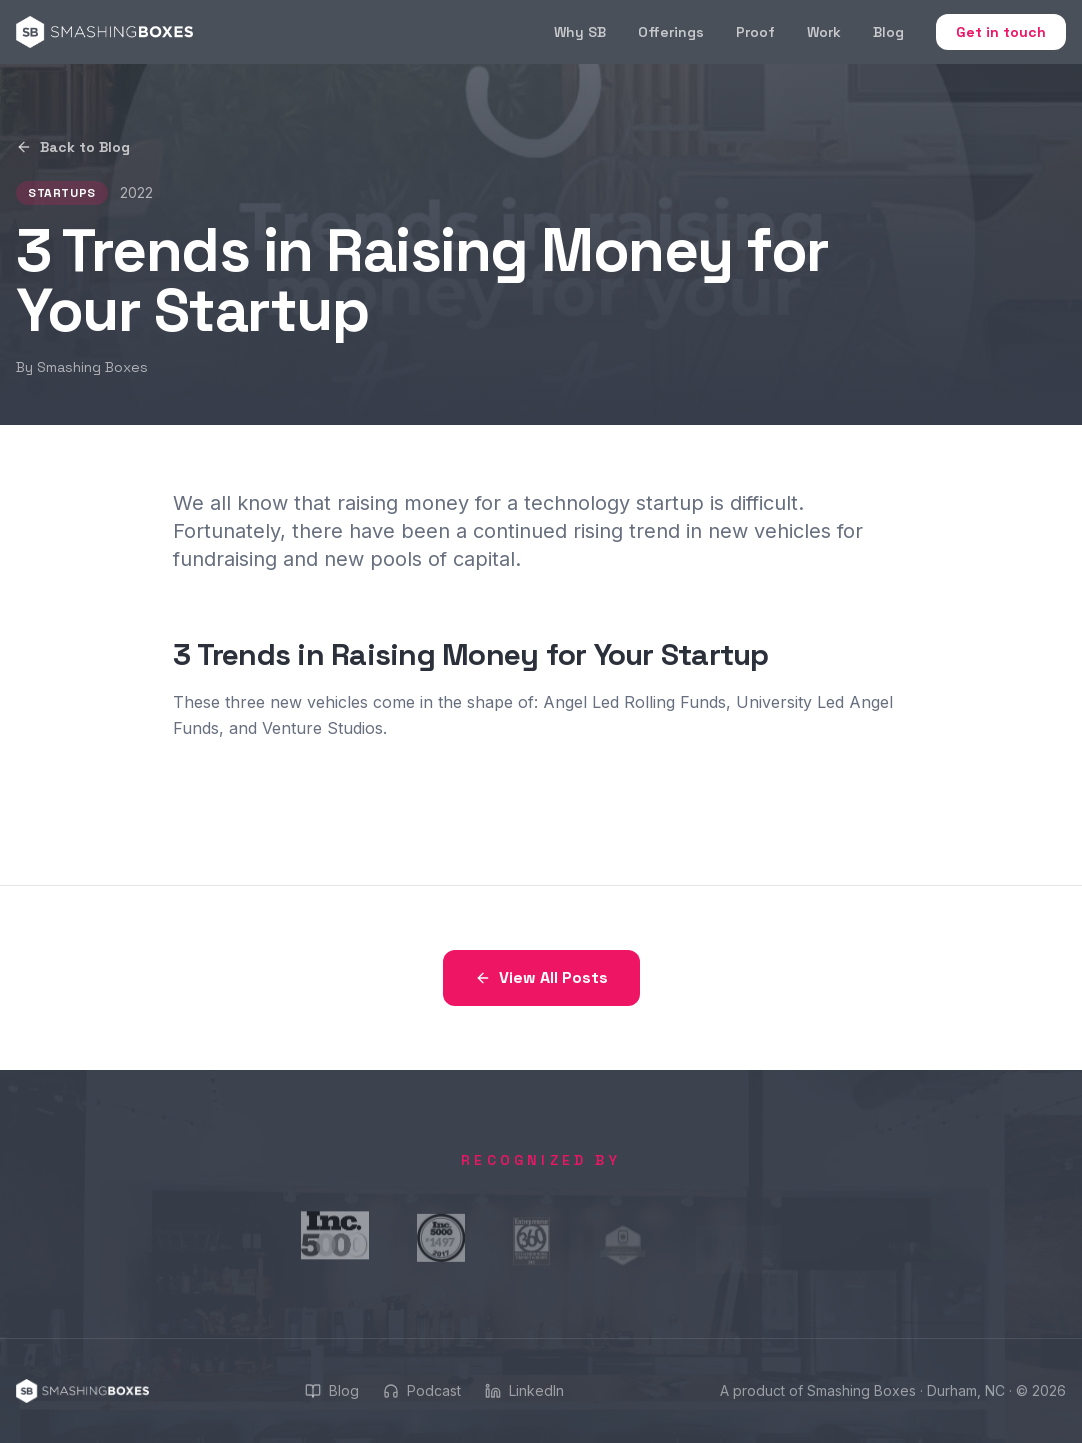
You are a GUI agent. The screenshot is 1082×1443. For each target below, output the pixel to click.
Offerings (671, 32)
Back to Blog (73, 147)
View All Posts (541, 977)
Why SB (580, 32)
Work (824, 32)
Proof (755, 32)
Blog (888, 32)
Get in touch (1001, 32)
